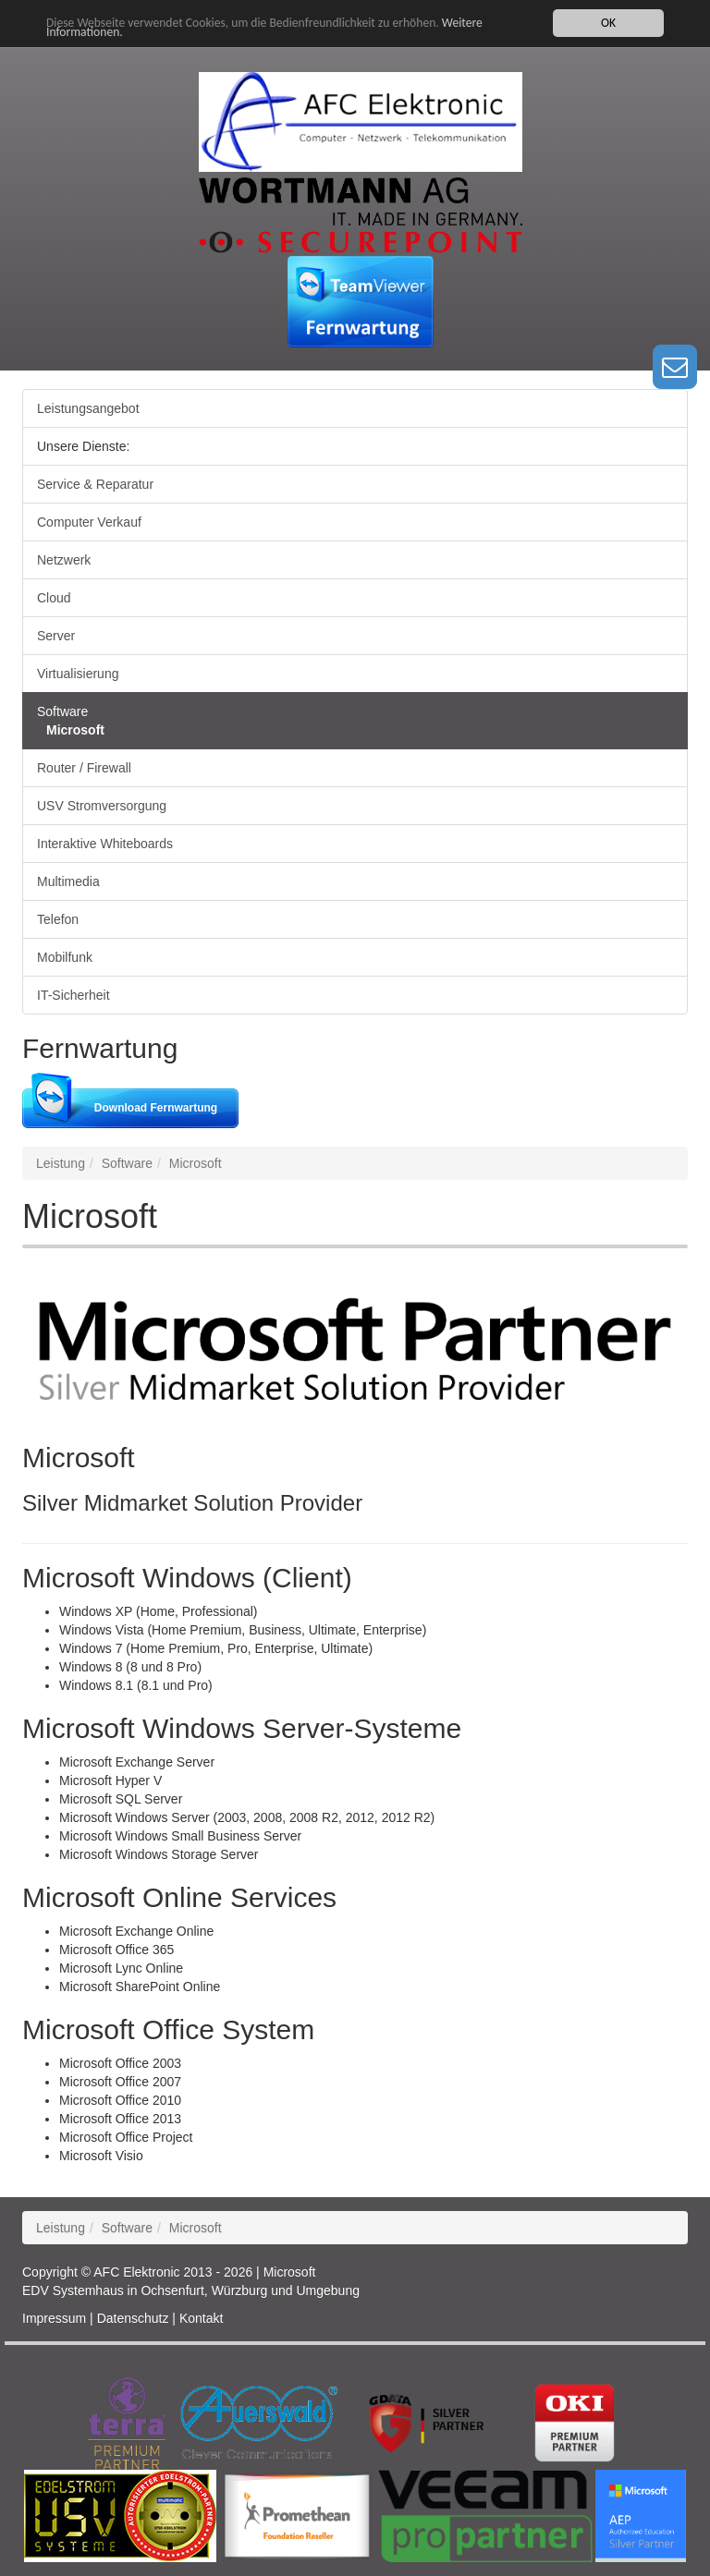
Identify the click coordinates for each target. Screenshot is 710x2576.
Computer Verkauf (89, 522)
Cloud (54, 597)
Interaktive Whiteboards (105, 843)
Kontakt (201, 2318)
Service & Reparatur (95, 484)
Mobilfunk (64, 957)
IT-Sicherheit (73, 995)
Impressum (54, 2318)
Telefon (58, 919)
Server (56, 635)
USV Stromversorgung (101, 805)
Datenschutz (133, 2318)
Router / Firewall (84, 767)
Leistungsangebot (88, 408)
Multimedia (68, 881)
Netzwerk (64, 560)
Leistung (60, 1163)
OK (608, 22)
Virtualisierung (77, 673)
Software (62, 711)
